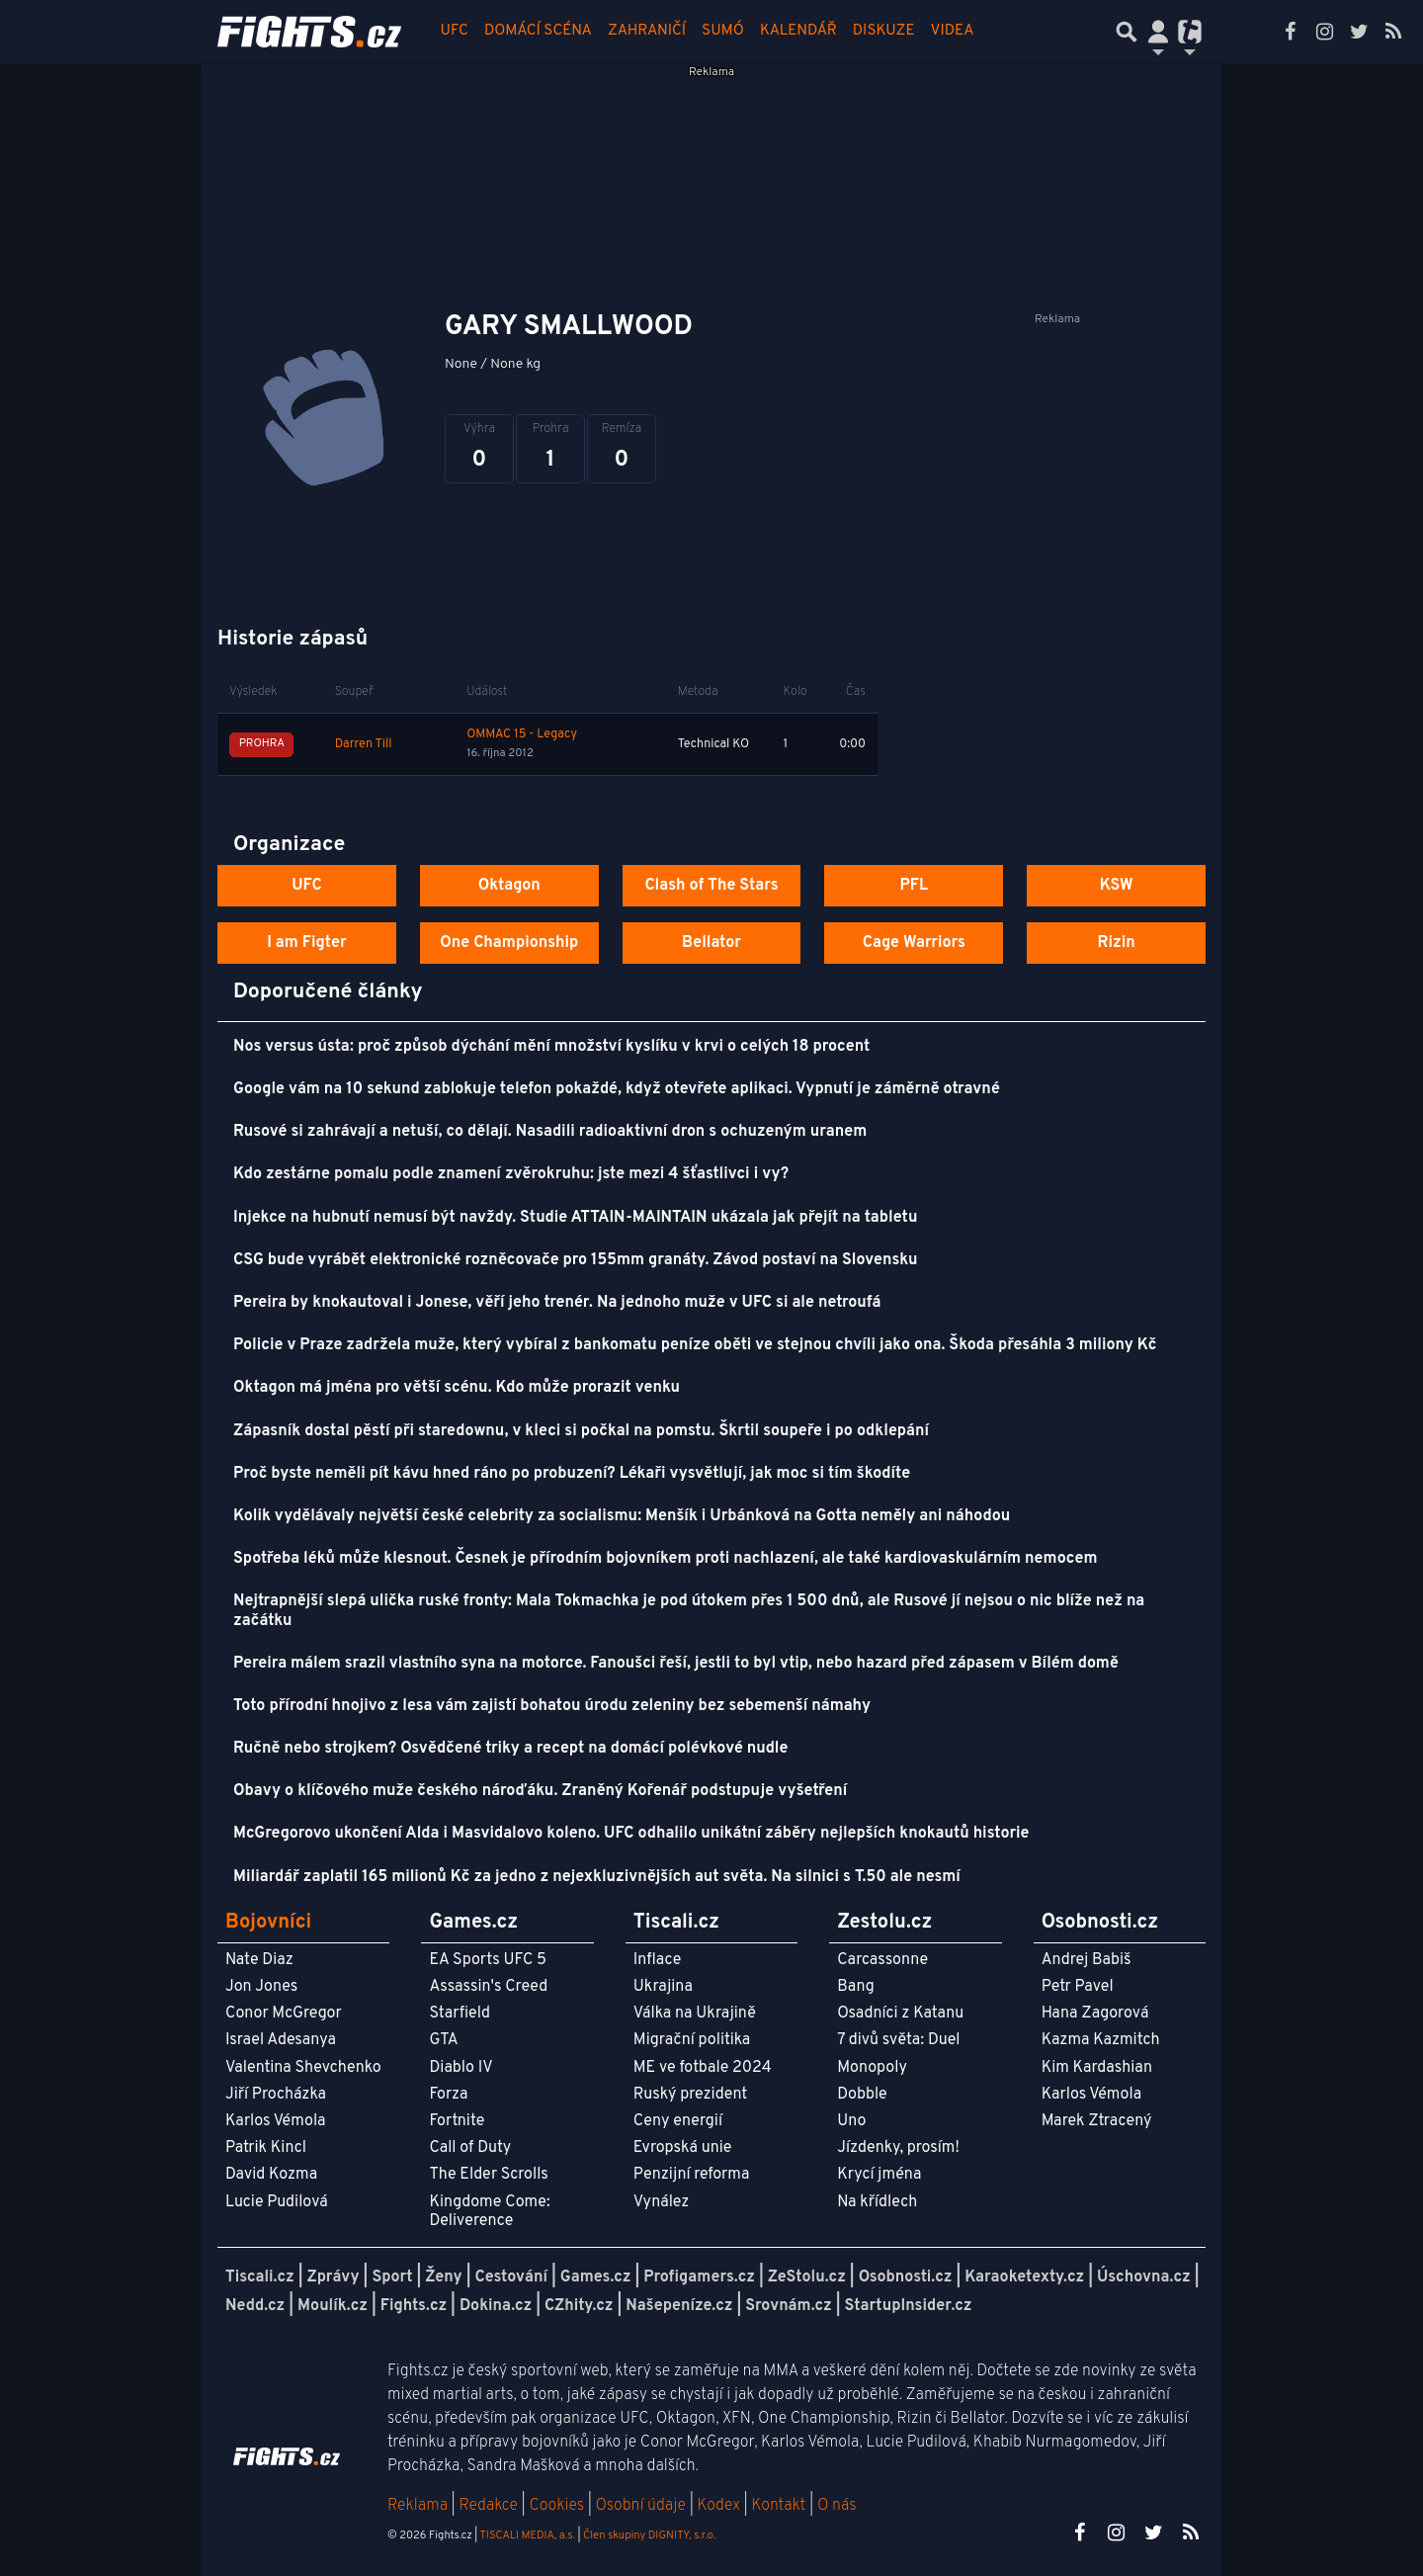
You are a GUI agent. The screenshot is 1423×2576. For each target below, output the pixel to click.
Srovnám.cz (788, 2306)
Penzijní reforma (691, 2175)
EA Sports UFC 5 (487, 1960)
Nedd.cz (255, 2306)
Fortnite (456, 2121)
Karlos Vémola (275, 2121)
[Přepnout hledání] (1126, 31)
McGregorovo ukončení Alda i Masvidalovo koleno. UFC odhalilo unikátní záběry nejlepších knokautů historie (631, 1834)
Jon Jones (261, 1987)
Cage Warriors (914, 943)
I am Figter (307, 943)
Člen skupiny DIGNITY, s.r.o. (649, 2535)
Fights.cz (413, 2306)
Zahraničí (647, 31)
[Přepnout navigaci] (1158, 31)
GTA (443, 2040)
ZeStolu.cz (807, 2277)
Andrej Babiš (1086, 1960)
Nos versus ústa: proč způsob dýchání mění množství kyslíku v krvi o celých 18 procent (551, 1047)
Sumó (723, 31)
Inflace (657, 1960)
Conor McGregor (283, 2013)
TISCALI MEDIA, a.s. (526, 2535)
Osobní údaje (641, 2506)
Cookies (556, 2506)
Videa (952, 31)
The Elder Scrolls (488, 2175)
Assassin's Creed (488, 1987)
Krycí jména (879, 2175)
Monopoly (872, 2068)
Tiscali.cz (259, 2277)
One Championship (509, 943)
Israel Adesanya (280, 2040)
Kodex (721, 2506)
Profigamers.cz (699, 2277)
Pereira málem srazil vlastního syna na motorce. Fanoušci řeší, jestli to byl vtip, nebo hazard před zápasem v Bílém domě (676, 1664)
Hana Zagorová (1095, 2013)
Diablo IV (460, 2068)
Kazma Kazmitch (1101, 2040)
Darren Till (363, 744)
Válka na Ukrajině (694, 2013)
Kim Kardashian (1097, 2068)
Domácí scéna (538, 31)
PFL (914, 886)
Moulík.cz (332, 2306)
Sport (392, 2277)
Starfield (459, 2013)
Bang (856, 1987)
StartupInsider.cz (908, 2306)
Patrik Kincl (265, 2148)
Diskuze (884, 31)
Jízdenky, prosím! (898, 2148)
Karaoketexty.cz (1024, 2277)
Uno (851, 2121)
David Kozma (271, 2175)
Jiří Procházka (275, 2094)
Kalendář (798, 31)
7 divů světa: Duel (898, 2040)
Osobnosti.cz (906, 2277)
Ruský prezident (690, 2094)
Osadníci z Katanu (900, 2013)
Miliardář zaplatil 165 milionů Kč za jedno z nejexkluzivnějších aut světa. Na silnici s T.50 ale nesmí (597, 1877)
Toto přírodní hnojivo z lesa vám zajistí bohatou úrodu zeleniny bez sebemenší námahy (552, 1706)
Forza (448, 2094)
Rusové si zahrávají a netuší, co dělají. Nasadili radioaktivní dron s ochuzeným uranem (550, 1132)
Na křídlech (877, 2202)
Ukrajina (663, 1987)
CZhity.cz (578, 2306)
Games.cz (595, 2277)
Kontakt (780, 2506)
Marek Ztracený (1097, 2121)
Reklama (417, 2506)
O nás (837, 2506)
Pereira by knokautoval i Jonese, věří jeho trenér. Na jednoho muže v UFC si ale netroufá (556, 1303)
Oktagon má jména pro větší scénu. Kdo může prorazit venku (456, 1388)
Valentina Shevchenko (303, 2068)
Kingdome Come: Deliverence (489, 2211)
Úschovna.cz (1144, 2277)
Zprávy (333, 2277)
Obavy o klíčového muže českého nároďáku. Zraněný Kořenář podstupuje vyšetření (540, 1791)
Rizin (1115, 943)
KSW (1116, 886)
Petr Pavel (1078, 1987)
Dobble (861, 2094)
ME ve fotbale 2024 (702, 2068)
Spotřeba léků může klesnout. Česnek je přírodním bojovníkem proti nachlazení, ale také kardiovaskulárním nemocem (665, 1559)
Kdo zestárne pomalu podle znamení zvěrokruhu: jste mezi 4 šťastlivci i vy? (511, 1174)
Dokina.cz (496, 2306)
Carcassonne (882, 1960)
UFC (454, 31)
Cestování (510, 2277)
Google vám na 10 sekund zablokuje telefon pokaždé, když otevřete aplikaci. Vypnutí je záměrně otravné (616, 1089)
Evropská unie (682, 2148)
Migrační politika (691, 2040)
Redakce (488, 2506)
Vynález (661, 2202)
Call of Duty (470, 2148)
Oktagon (509, 886)
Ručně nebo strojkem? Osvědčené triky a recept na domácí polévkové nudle (510, 1749)
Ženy (443, 2277)
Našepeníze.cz (679, 2306)
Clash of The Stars (711, 886)
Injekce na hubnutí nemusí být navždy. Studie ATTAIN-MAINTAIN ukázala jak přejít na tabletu (575, 1218)
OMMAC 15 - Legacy (521, 734)
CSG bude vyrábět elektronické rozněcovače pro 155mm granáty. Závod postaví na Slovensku (575, 1260)
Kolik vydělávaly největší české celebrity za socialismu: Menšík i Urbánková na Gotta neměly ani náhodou (621, 1516)
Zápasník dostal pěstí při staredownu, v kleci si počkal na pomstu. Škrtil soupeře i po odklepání (581, 1431)
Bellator (711, 943)
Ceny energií (677, 2121)
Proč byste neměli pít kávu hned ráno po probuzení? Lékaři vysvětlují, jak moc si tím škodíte (571, 1474)
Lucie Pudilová (276, 2202)
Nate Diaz (259, 1960)
